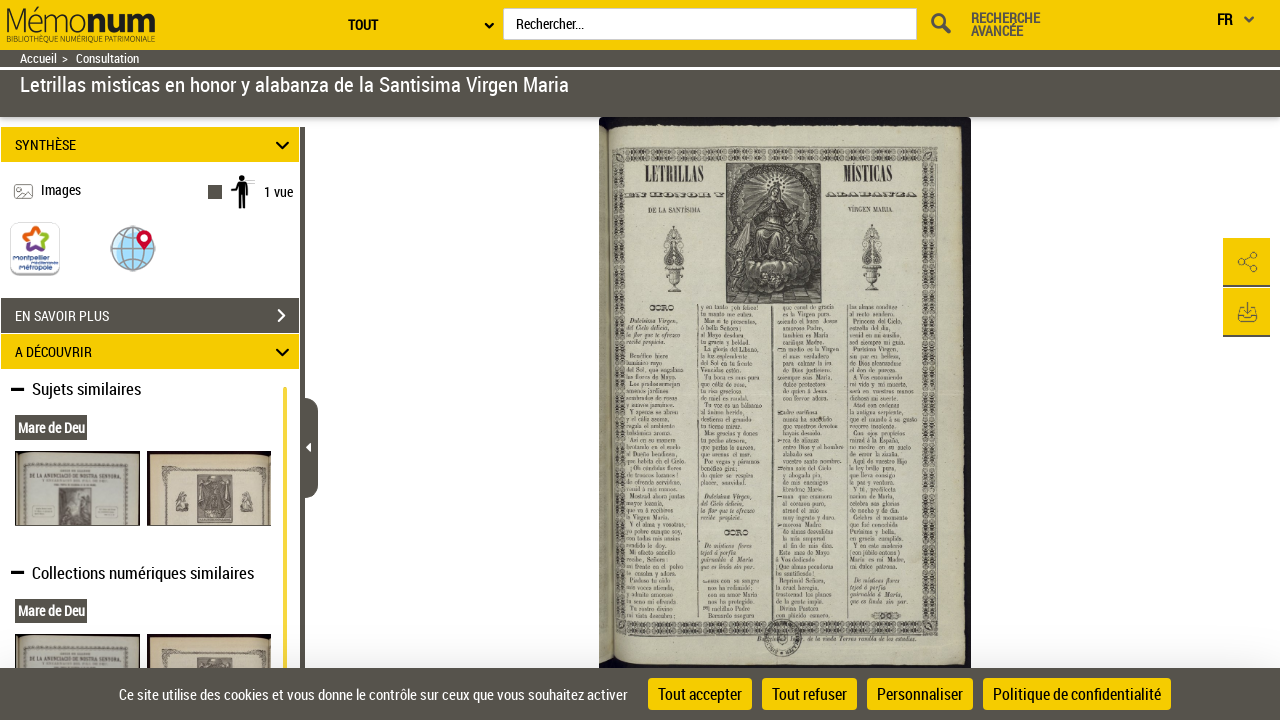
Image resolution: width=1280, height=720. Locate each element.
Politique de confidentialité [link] (1077, 694)
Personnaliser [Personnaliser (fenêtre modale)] (920, 694)
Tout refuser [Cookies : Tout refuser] (809, 694)
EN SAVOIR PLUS (157, 316)
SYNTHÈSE (155, 144)
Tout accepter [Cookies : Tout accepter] (700, 694)
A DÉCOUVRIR (155, 351)
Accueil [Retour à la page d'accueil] (38, 58)
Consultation (107, 58)
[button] (133, 247)
